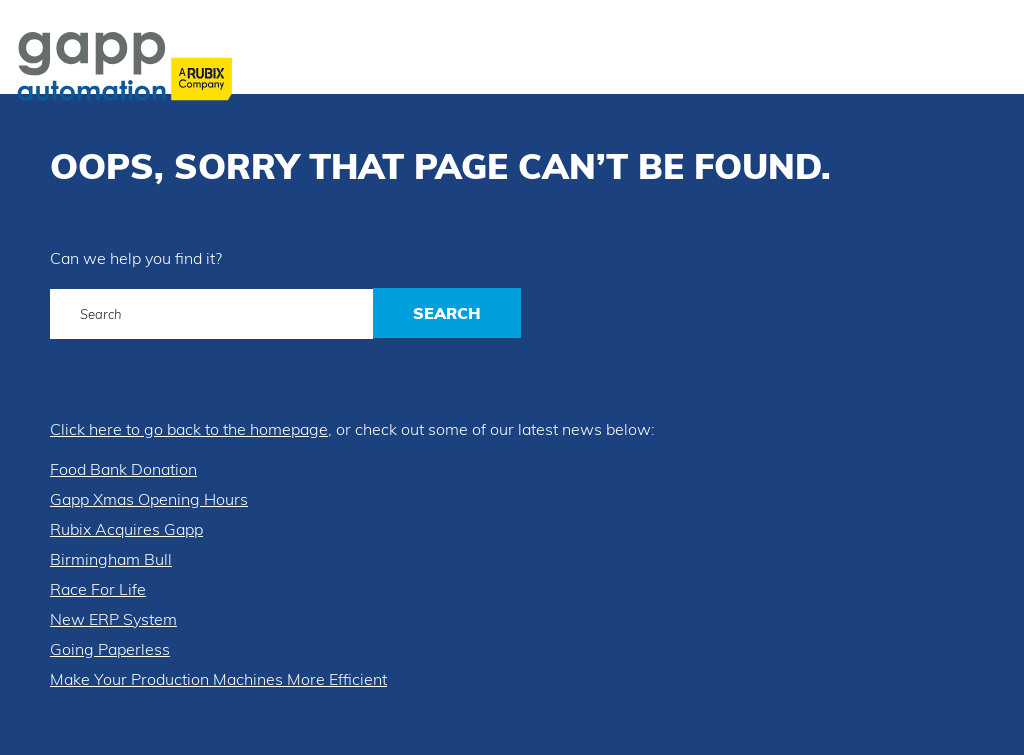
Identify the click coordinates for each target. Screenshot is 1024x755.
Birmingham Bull (111, 559)
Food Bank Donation (123, 469)
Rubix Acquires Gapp (126, 529)
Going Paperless (110, 649)
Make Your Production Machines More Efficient (218, 679)
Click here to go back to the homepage (189, 429)
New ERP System (113, 619)
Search (447, 313)
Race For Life (98, 589)
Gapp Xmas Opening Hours (149, 499)
